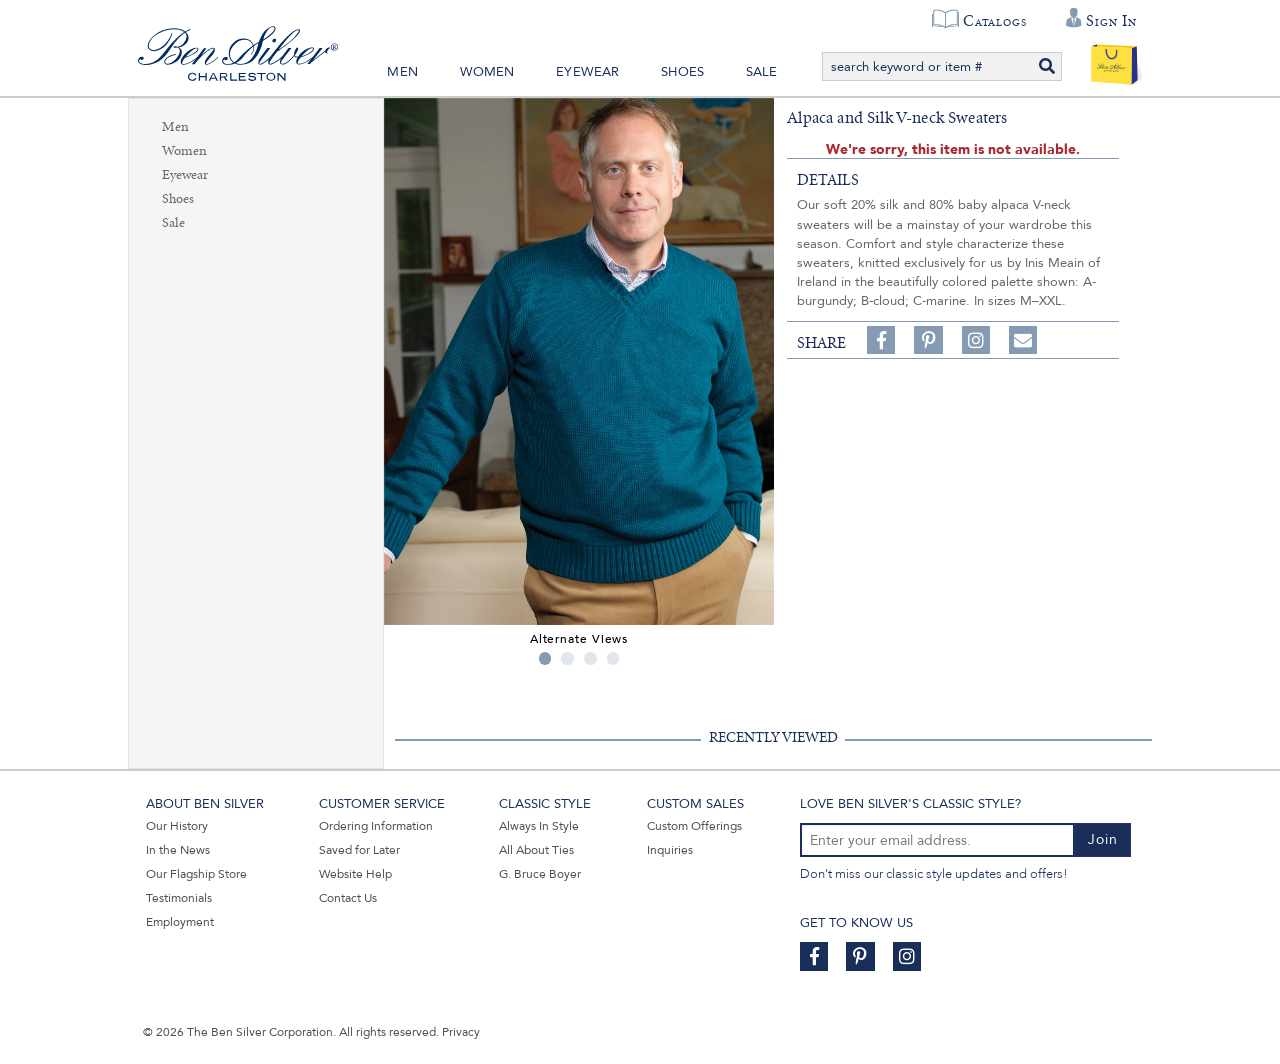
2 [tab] (567, 658)
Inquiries (670, 850)
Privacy (461, 1032)
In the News (178, 850)
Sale (762, 72)
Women (487, 72)
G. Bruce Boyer (540, 874)
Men (402, 72)
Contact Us (348, 898)
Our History (177, 826)
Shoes (682, 72)
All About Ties (536, 850)
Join (1103, 839)
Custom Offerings (694, 826)
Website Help (355, 874)
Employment (180, 922)
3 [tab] (590, 658)
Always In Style (539, 826)
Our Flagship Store (196, 874)
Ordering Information (376, 826)
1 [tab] (545, 658)
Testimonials (179, 898)
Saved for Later (359, 850)
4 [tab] (613, 658)
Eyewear (587, 72)
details (828, 180)
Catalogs (994, 21)
